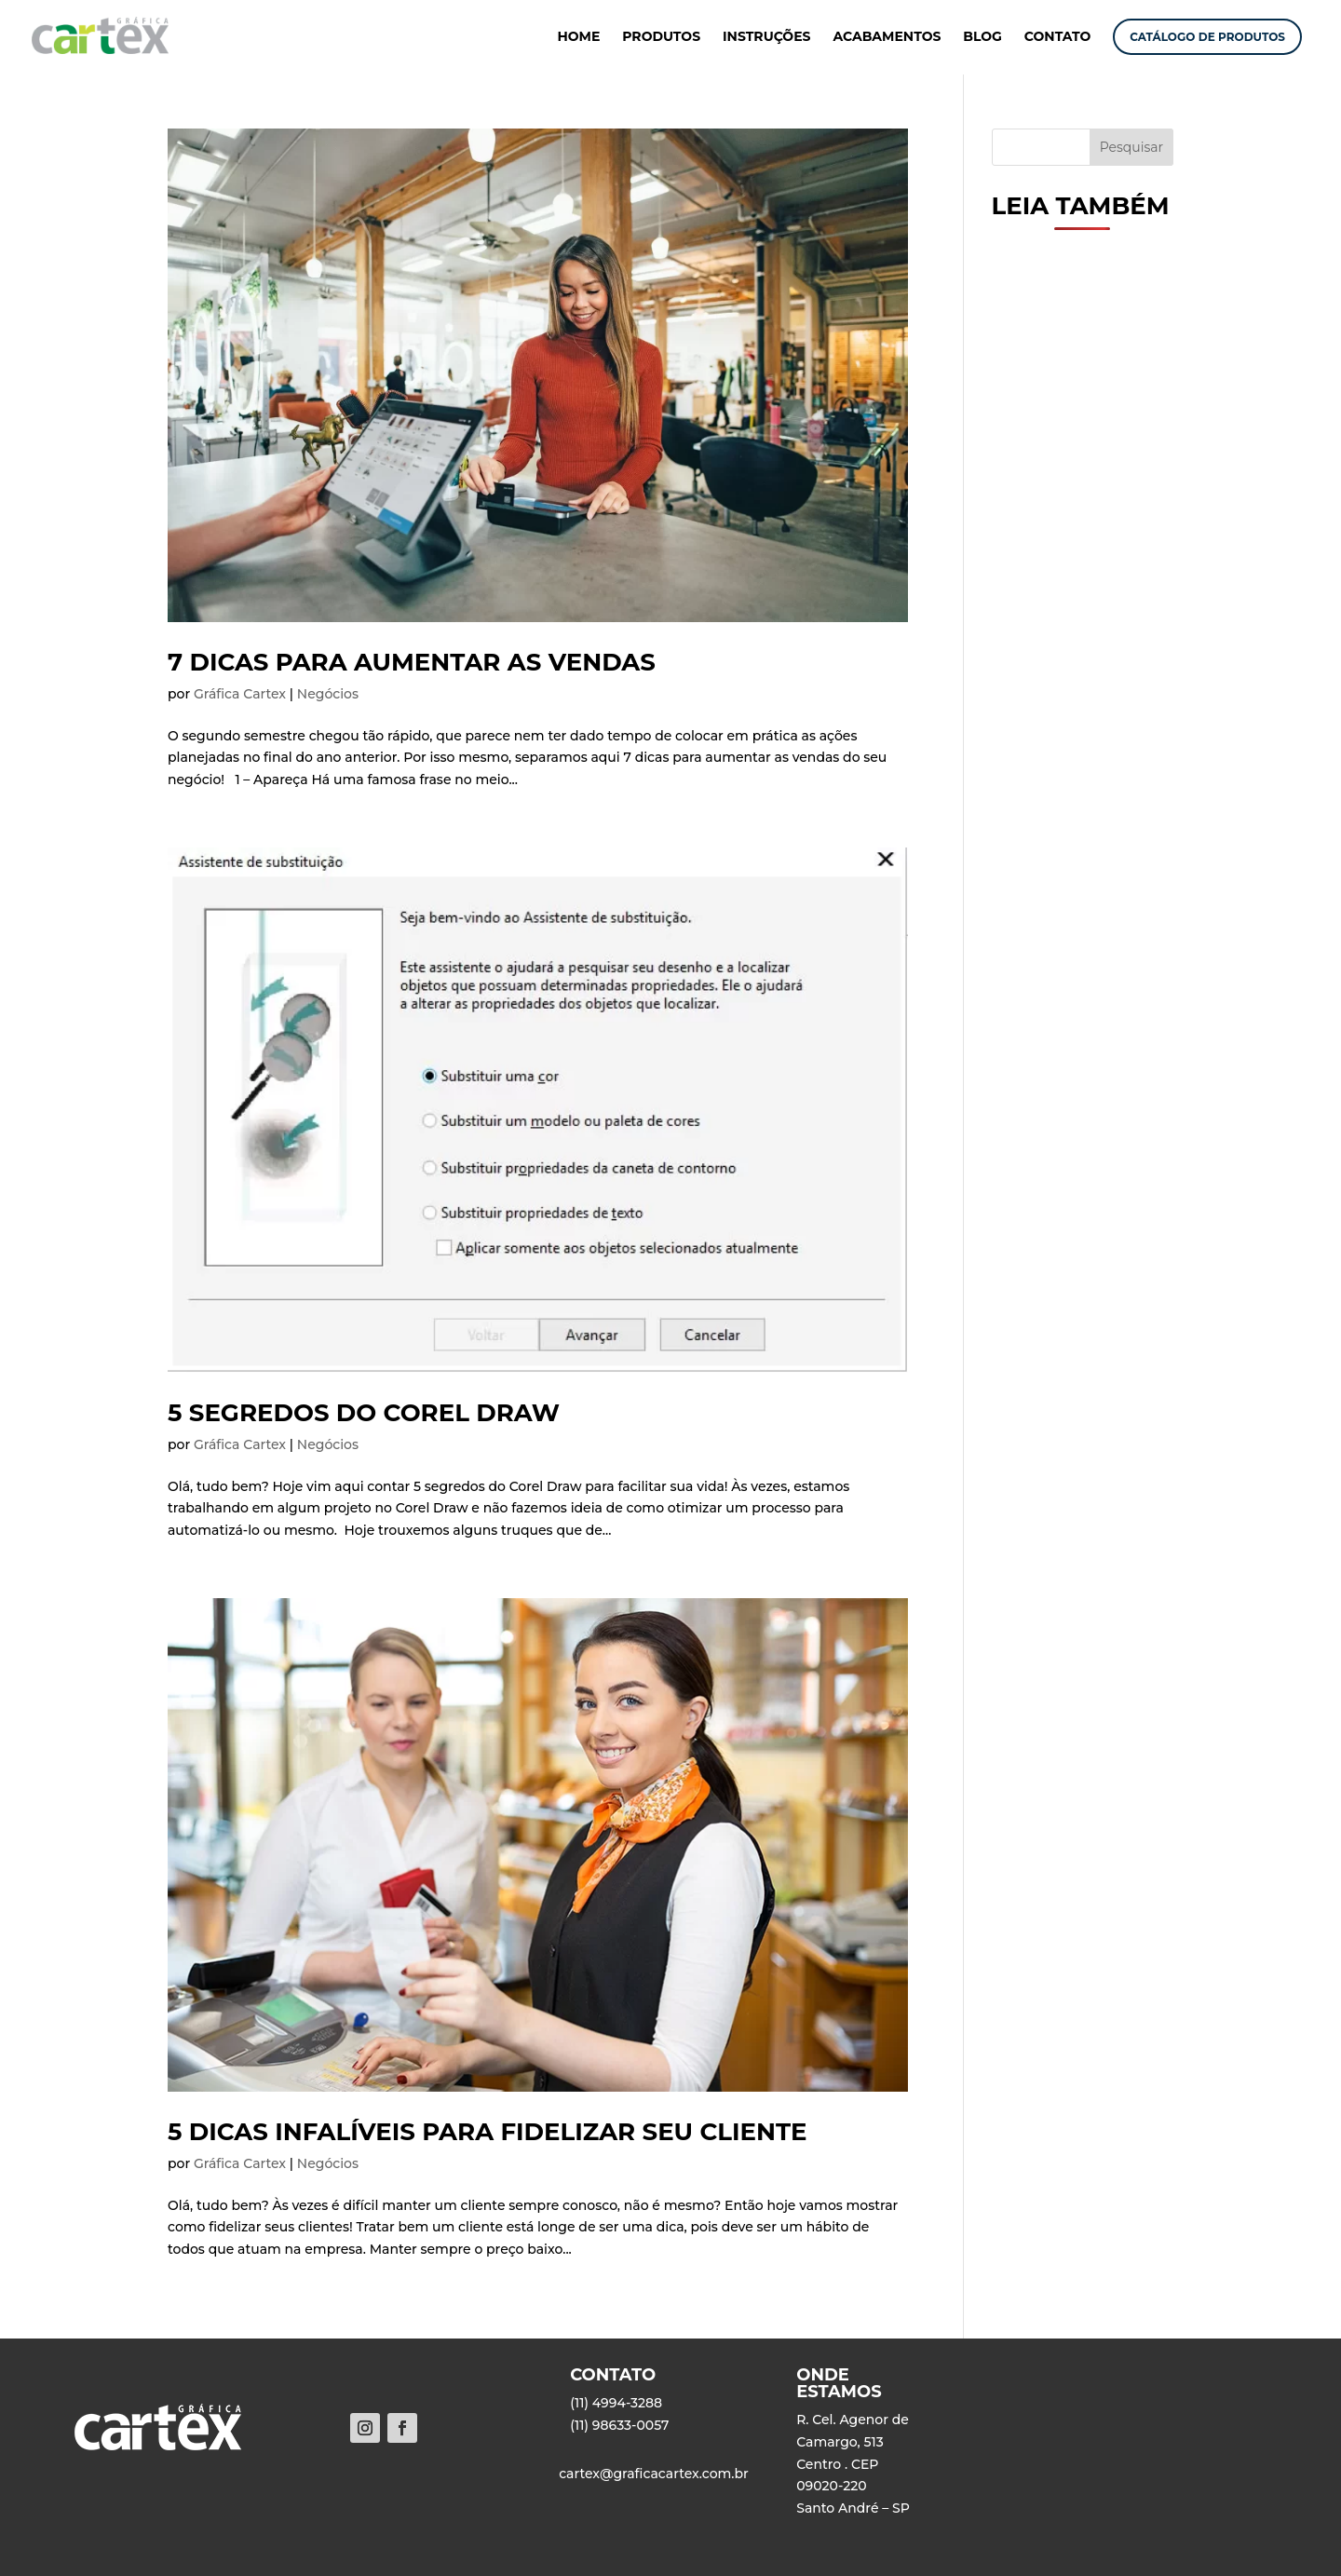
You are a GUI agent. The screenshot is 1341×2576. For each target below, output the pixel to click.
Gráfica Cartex (240, 693)
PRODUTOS (661, 37)
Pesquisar (1132, 147)
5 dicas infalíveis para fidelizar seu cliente (487, 2132)
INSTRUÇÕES (767, 37)
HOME (578, 37)
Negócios (328, 693)
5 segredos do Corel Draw (364, 1413)
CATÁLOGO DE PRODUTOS (1207, 37)
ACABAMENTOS (887, 37)
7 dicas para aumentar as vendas (412, 662)
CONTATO (1057, 37)
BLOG (982, 37)
